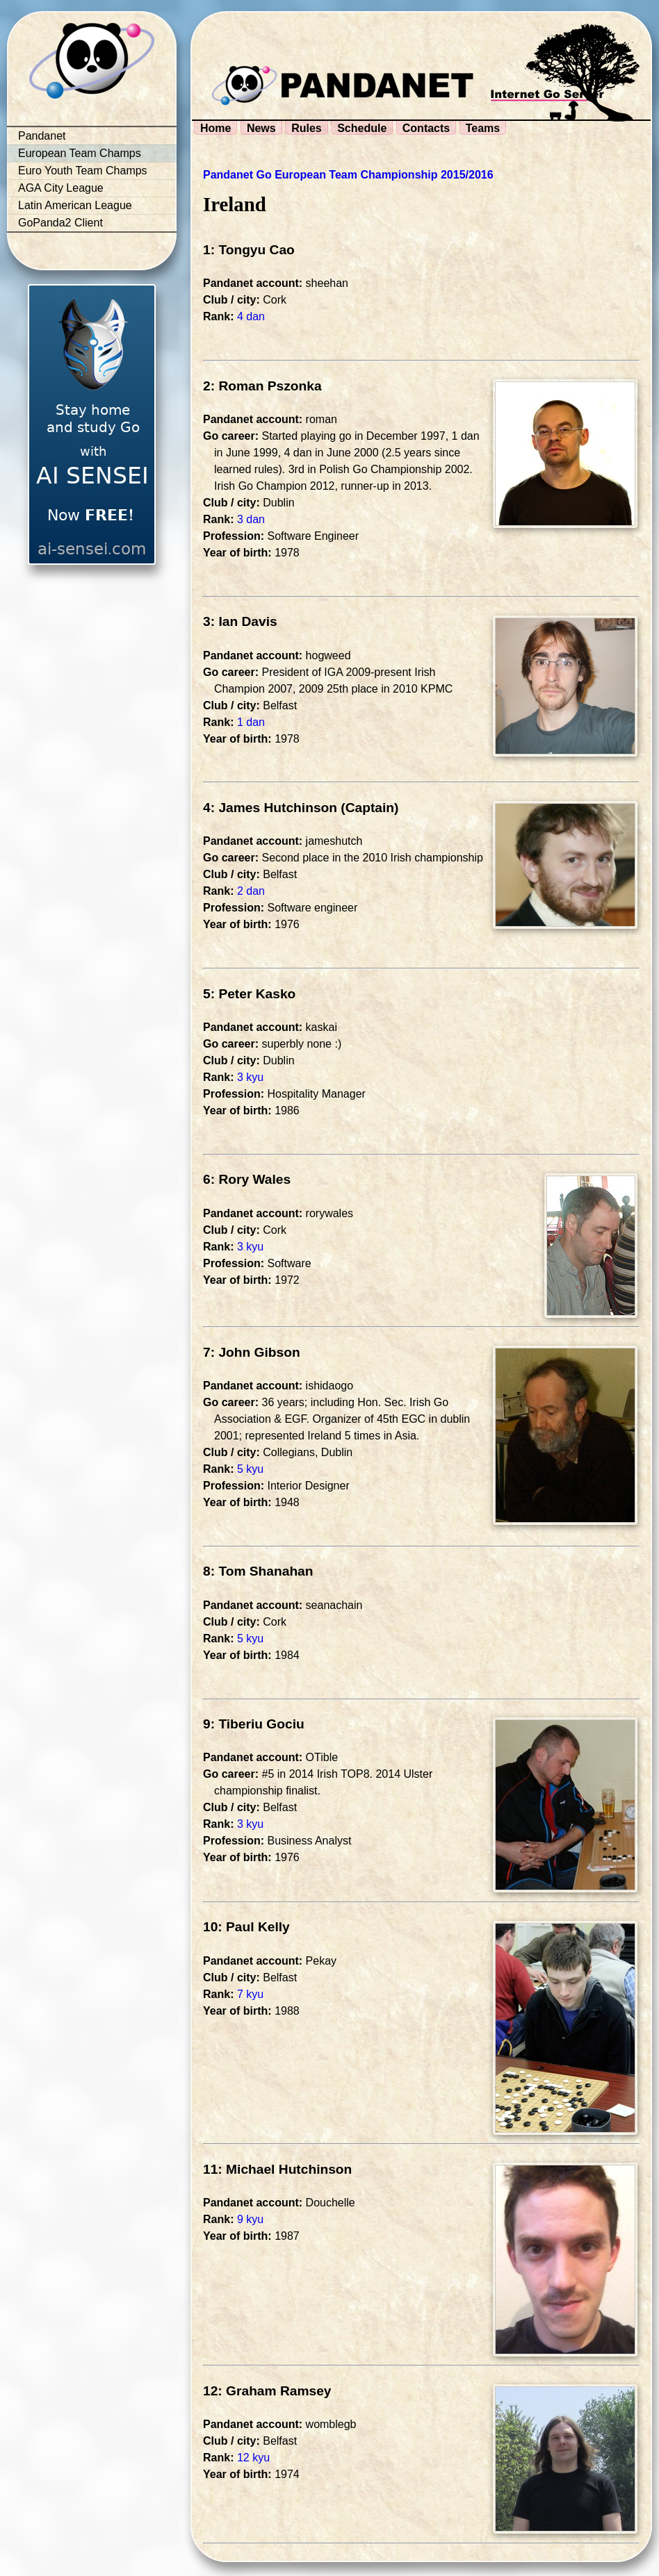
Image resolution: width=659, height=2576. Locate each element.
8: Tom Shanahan (258, 1571)
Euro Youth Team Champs (82, 170)
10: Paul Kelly (246, 1926)
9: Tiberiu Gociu (253, 1724)
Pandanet (42, 136)
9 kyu (250, 2219)
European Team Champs (79, 153)
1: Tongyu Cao (249, 249)
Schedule (362, 128)
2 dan (251, 891)
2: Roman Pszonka (262, 386)
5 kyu (250, 1469)
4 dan (251, 316)
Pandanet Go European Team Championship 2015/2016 (348, 175)
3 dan (251, 519)
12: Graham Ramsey (267, 2391)
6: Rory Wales (247, 1179)
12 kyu (253, 2457)
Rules (306, 128)
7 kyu (250, 1994)
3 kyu (250, 1077)
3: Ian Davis (240, 621)
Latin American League (75, 205)
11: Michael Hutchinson (277, 2169)
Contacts (426, 128)
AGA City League (61, 188)
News (261, 128)
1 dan (251, 722)
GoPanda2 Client (60, 223)
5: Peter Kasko (249, 993)
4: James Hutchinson (270, 807)
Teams (483, 128)
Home (215, 128)
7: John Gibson (251, 1352)
